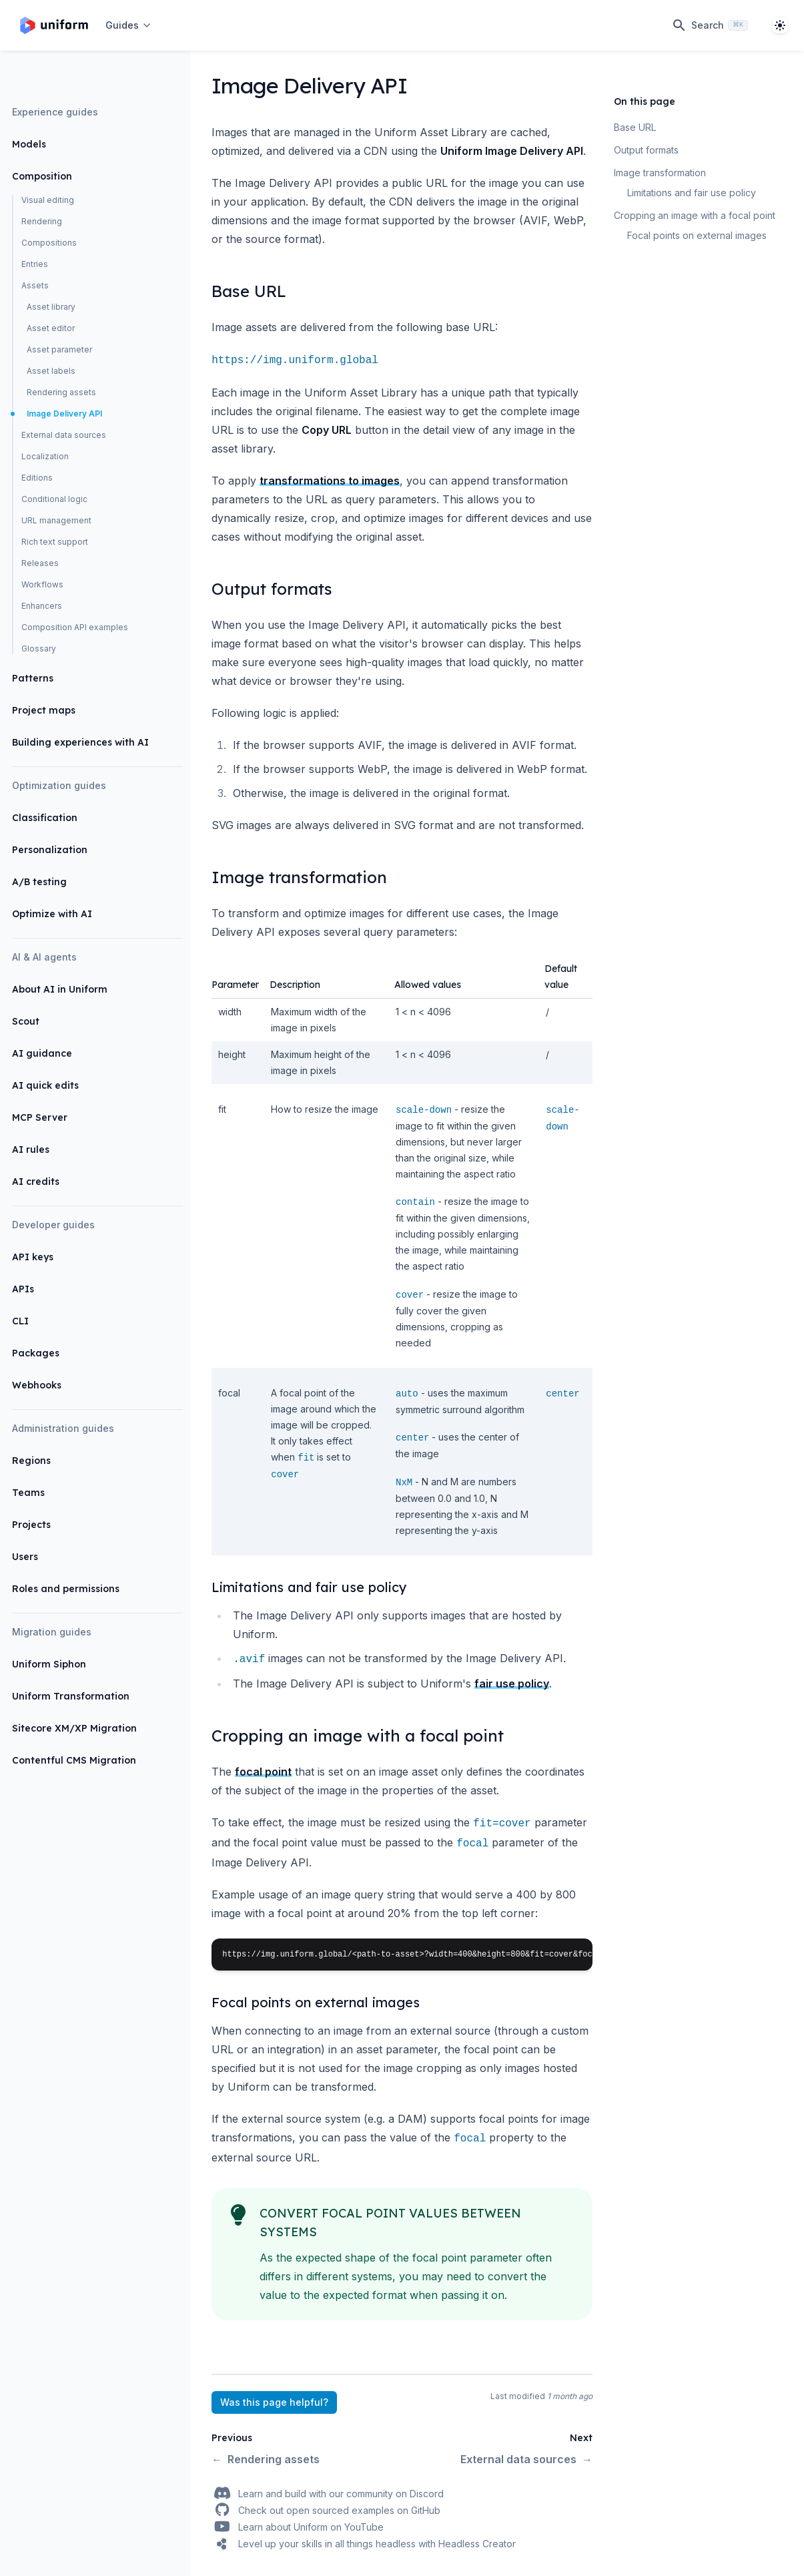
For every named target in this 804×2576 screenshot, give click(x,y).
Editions (37, 478)
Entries (34, 264)
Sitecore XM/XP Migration (74, 1728)
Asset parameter (59, 349)
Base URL (635, 127)
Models (29, 144)
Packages (35, 1353)
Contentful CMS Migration (74, 1760)
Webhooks (36, 1385)
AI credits (35, 1182)
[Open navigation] (128, 25)
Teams (28, 1493)
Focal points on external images (697, 235)
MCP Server (39, 1117)
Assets (35, 285)
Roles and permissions (65, 1589)
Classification (44, 818)
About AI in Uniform (59, 989)
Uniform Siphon (49, 1664)
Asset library (51, 307)
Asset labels (51, 371)
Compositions (49, 243)
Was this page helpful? (274, 2402)
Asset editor (51, 328)
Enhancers (41, 606)
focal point (263, 1771)
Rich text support (54, 542)
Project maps (43, 710)
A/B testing (39, 882)
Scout (25, 1021)
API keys (32, 1257)
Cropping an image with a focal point (694, 215)
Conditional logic (54, 499)
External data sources (63, 435)
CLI (20, 1321)
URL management (56, 520)
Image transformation (660, 172)
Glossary (38, 648)
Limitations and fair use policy (691, 192)
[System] (780, 25)
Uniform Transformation (70, 1696)
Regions (31, 1461)
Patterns (32, 678)
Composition (42, 176)
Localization (45, 456)
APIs (23, 1289)
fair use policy (511, 1683)
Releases (40, 563)
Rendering (41, 221)
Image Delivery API (64, 414)
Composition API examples (74, 627)
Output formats (646, 150)
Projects (31, 1525)
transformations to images (330, 480)
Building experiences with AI (80, 742)
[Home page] (54, 25)
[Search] (709, 25)
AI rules (30, 1149)
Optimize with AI (52, 914)
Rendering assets (61, 392)
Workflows (42, 584)
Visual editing (47, 200)
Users (25, 1557)
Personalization (49, 850)
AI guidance (42, 1053)
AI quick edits (45, 1085)
